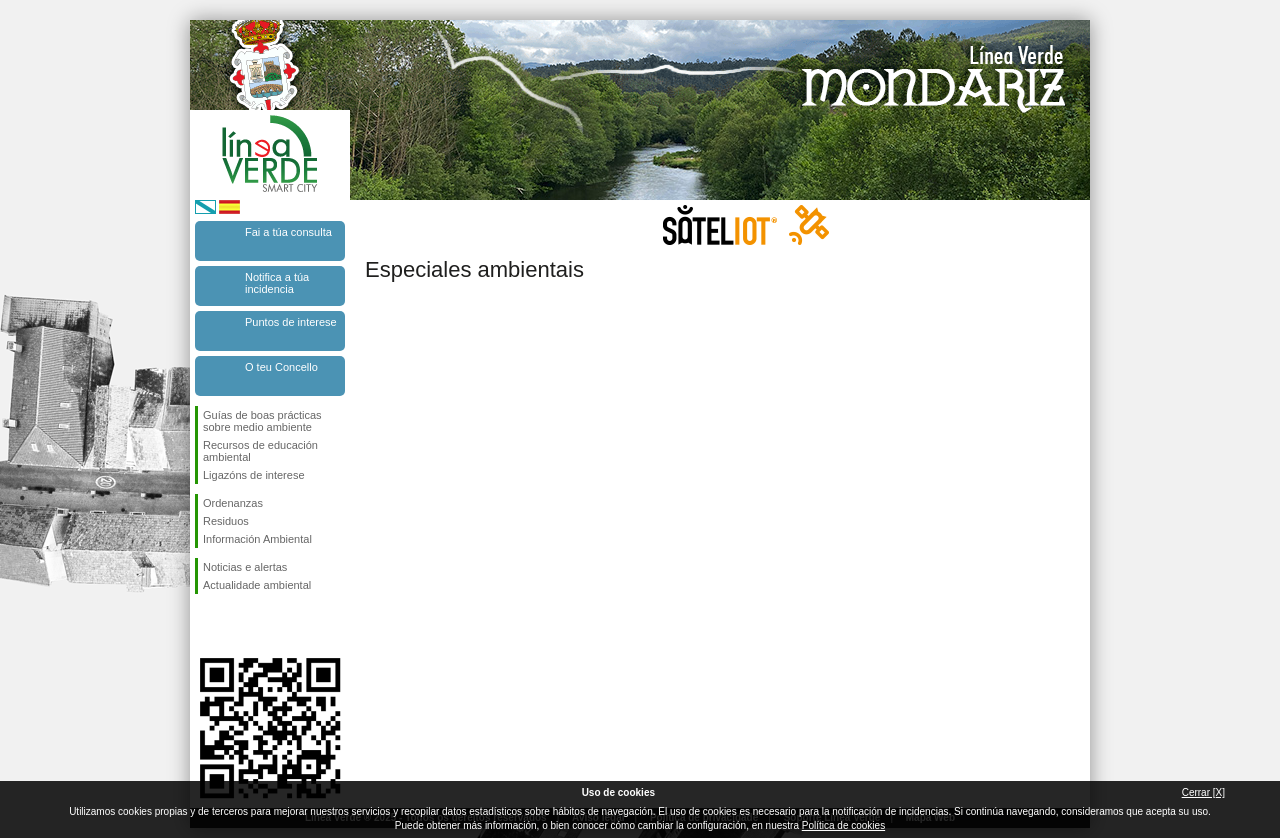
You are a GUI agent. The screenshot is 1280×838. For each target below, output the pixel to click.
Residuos (226, 521)
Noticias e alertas (245, 567)
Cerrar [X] (1203, 792)
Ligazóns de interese (254, 475)
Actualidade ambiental (257, 585)
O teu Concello (281, 367)
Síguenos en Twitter (240, 626)
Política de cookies (843, 825)
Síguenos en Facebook (207, 626)
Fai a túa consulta (288, 232)
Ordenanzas (233, 503)
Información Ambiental (257, 539)
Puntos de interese (291, 322)
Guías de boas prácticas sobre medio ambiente (262, 421)
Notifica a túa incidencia (277, 283)
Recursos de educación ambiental (260, 451)
